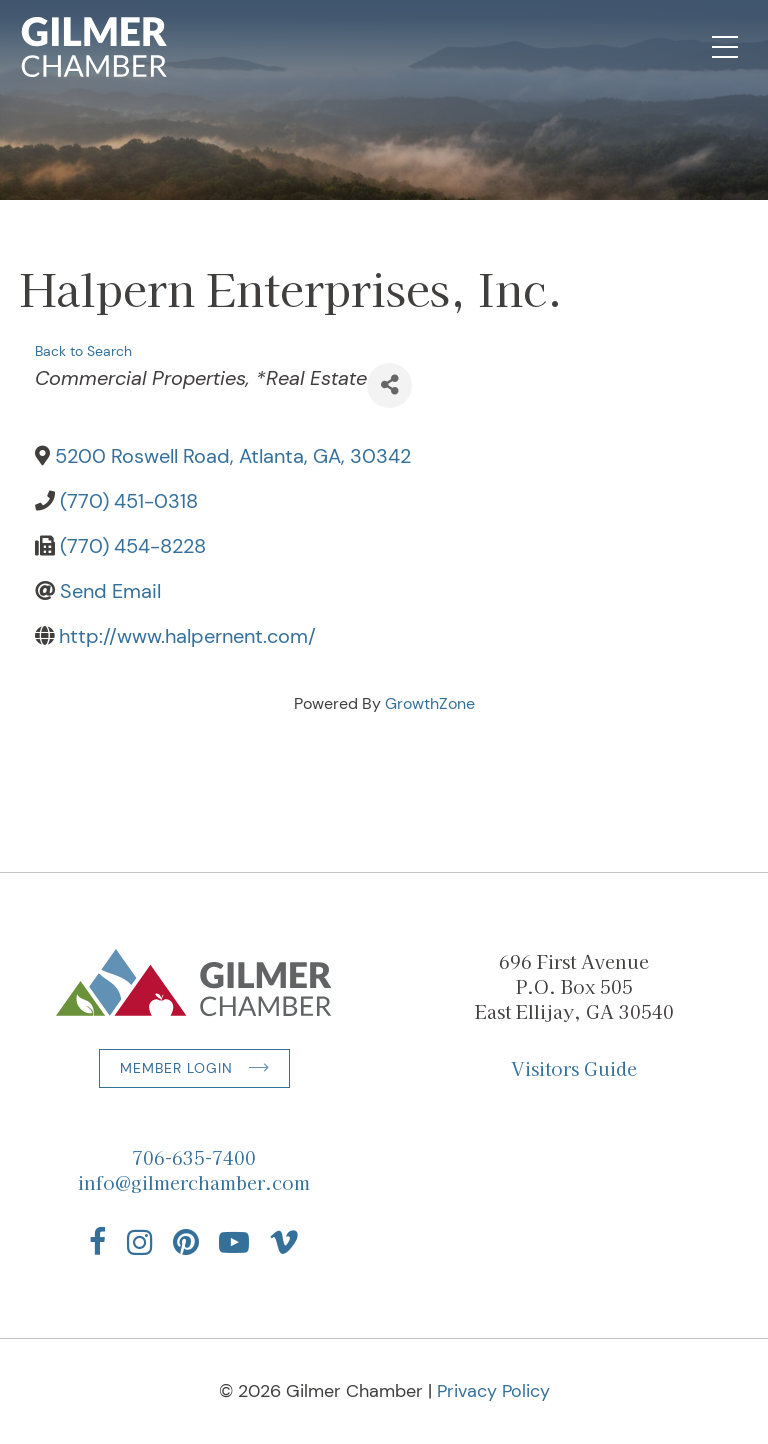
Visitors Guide (574, 1068)
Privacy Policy (493, 1391)
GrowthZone (430, 703)
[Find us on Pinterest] (186, 1242)
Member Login (176, 1068)
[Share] (389, 385)
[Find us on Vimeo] (284, 1242)
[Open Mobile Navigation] (725, 47)
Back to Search (83, 351)
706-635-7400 (194, 1157)
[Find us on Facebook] (98, 1242)
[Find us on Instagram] (140, 1242)
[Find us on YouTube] (234, 1242)
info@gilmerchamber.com (194, 1182)
